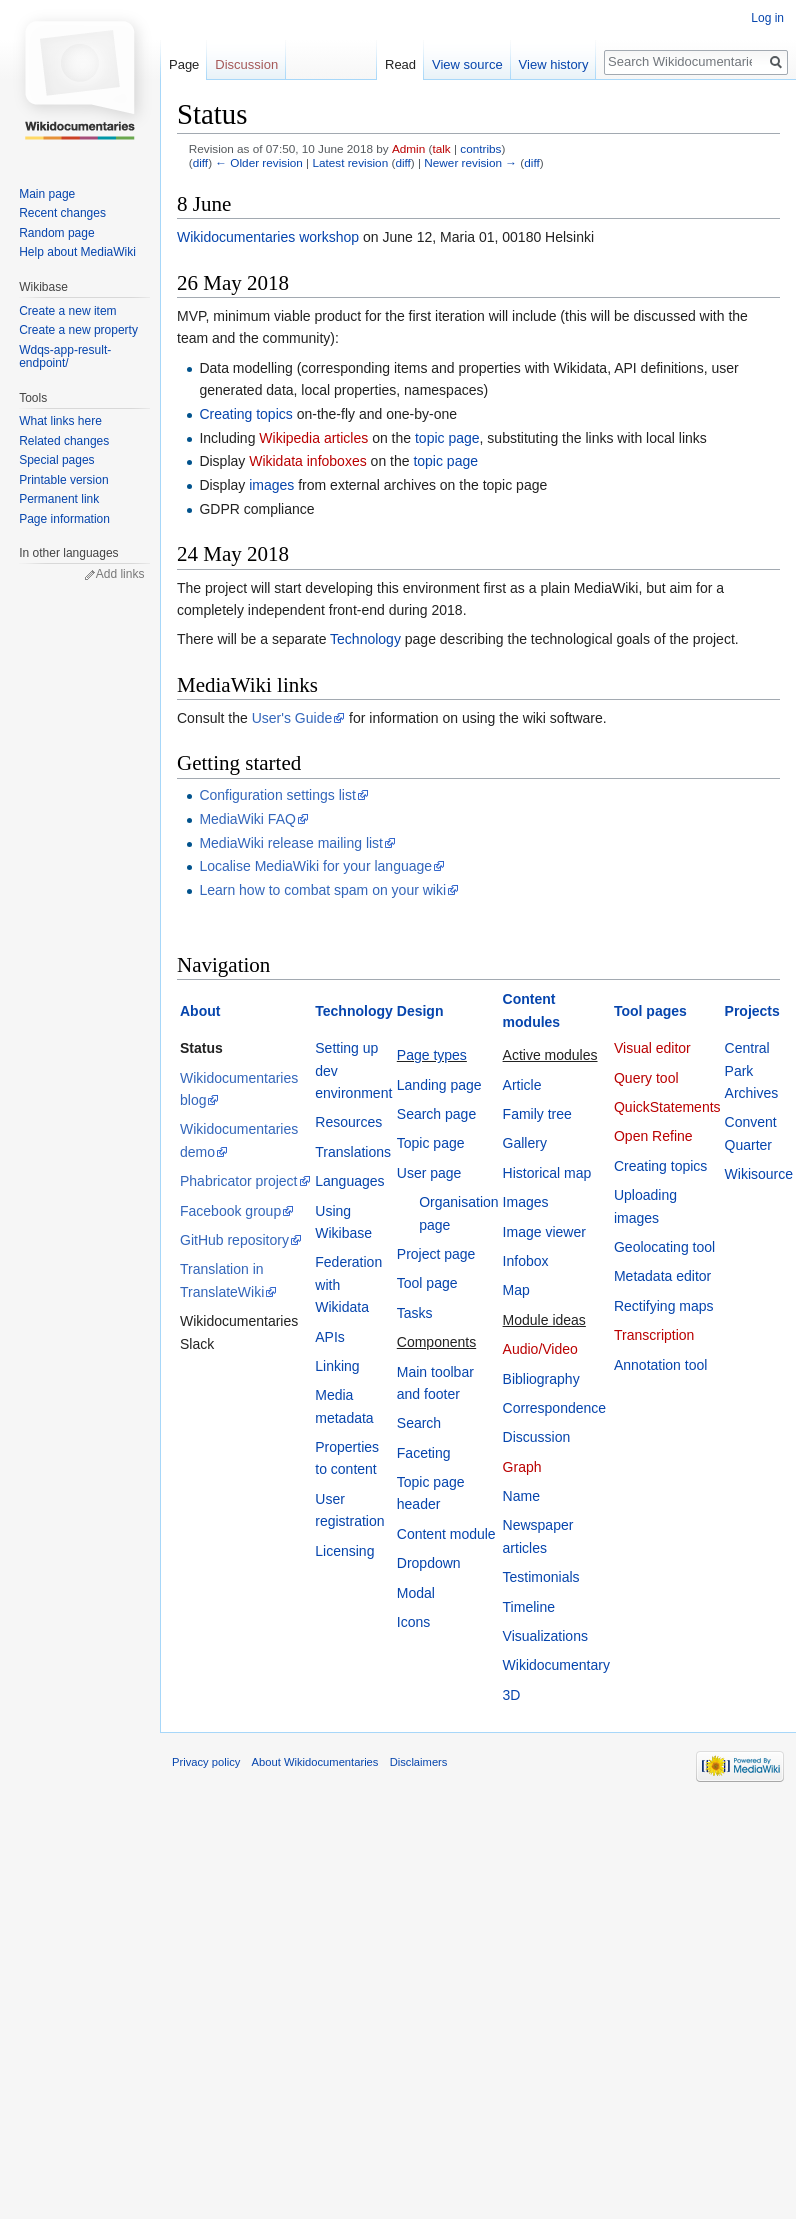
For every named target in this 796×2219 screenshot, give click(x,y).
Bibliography (541, 1379)
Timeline (529, 1607)
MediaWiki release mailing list (291, 843)
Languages (349, 1181)
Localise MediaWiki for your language (315, 866)
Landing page (439, 1085)
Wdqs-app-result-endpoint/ (65, 357)
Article (522, 1085)
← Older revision (259, 162)
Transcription (654, 1335)
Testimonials (541, 1577)
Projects (752, 1011)
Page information (64, 519)
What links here (60, 421)
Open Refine (653, 1136)
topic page (447, 438)
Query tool (646, 1078)
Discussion (537, 1437)
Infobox (526, 1261)
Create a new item (67, 311)
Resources (348, 1122)
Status (201, 1048)
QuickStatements (667, 1107)
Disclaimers (419, 1762)
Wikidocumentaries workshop (268, 237)
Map (516, 1290)
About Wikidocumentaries (315, 1762)
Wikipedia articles (313, 438)
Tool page (427, 1283)
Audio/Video (540, 1349)
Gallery (525, 1143)
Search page (436, 1114)
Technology (365, 639)
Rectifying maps (664, 1306)
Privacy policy (206, 1762)
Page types (432, 1055)
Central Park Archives (752, 1070)
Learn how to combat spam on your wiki (322, 890)
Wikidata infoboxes (308, 461)
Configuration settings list (277, 795)
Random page (56, 233)
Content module (446, 1534)
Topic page (431, 1143)
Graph (522, 1467)
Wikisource (759, 1174)
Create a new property (78, 330)
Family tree (537, 1114)
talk (441, 148)
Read (395, 64)
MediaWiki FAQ (247, 819)
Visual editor (652, 1048)
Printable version (63, 480)
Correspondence (555, 1408)
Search (419, 1423)
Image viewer (544, 1232)
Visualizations (545, 1636)
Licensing (344, 1551)
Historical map (547, 1173)
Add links (120, 574)
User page (429, 1173)
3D (512, 1695)
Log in (767, 18)
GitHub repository (234, 1240)
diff (200, 162)
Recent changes (62, 213)
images (271, 485)
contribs (480, 148)
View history (549, 64)
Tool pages (650, 1011)
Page (184, 64)
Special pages (56, 460)
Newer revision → (470, 162)
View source (462, 64)
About (200, 1011)
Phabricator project (239, 1181)
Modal (416, 1593)
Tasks (415, 1313)
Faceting (424, 1453)
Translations (353, 1152)
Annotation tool (660, 1365)
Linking (337, 1366)
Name (521, 1496)
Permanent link (59, 499)
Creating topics (245, 414)
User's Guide (292, 718)
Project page (436, 1254)
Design (420, 1011)
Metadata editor (662, 1276)
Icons (413, 1622)
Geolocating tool (664, 1247)
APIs (330, 1337)
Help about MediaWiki (77, 252)
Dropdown (429, 1563)
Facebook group (230, 1211)
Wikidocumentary (556, 1665)
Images (526, 1202)
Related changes (64, 441)
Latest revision (350, 162)
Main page (47, 194)
